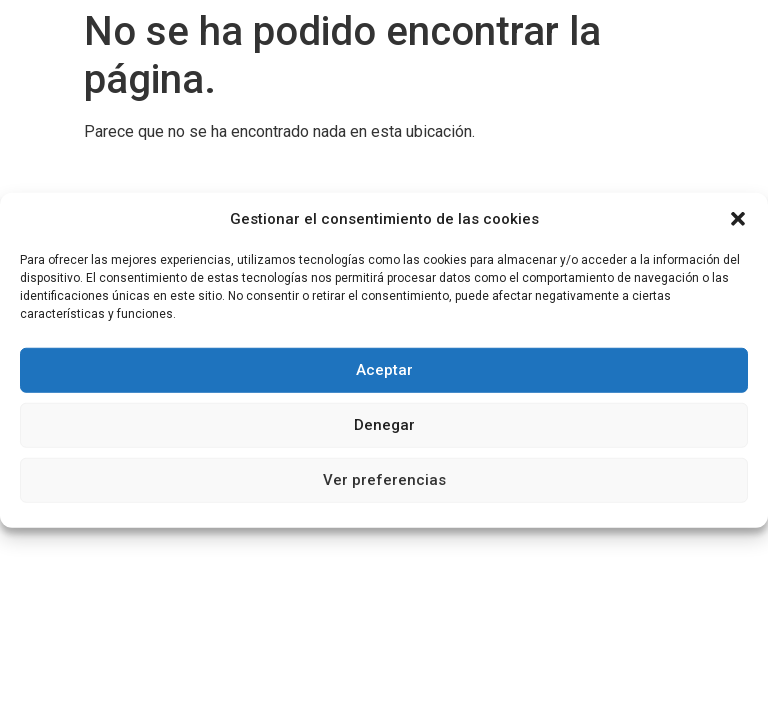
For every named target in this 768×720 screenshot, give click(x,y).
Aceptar (384, 370)
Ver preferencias (384, 480)
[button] (738, 219)
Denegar (384, 425)
